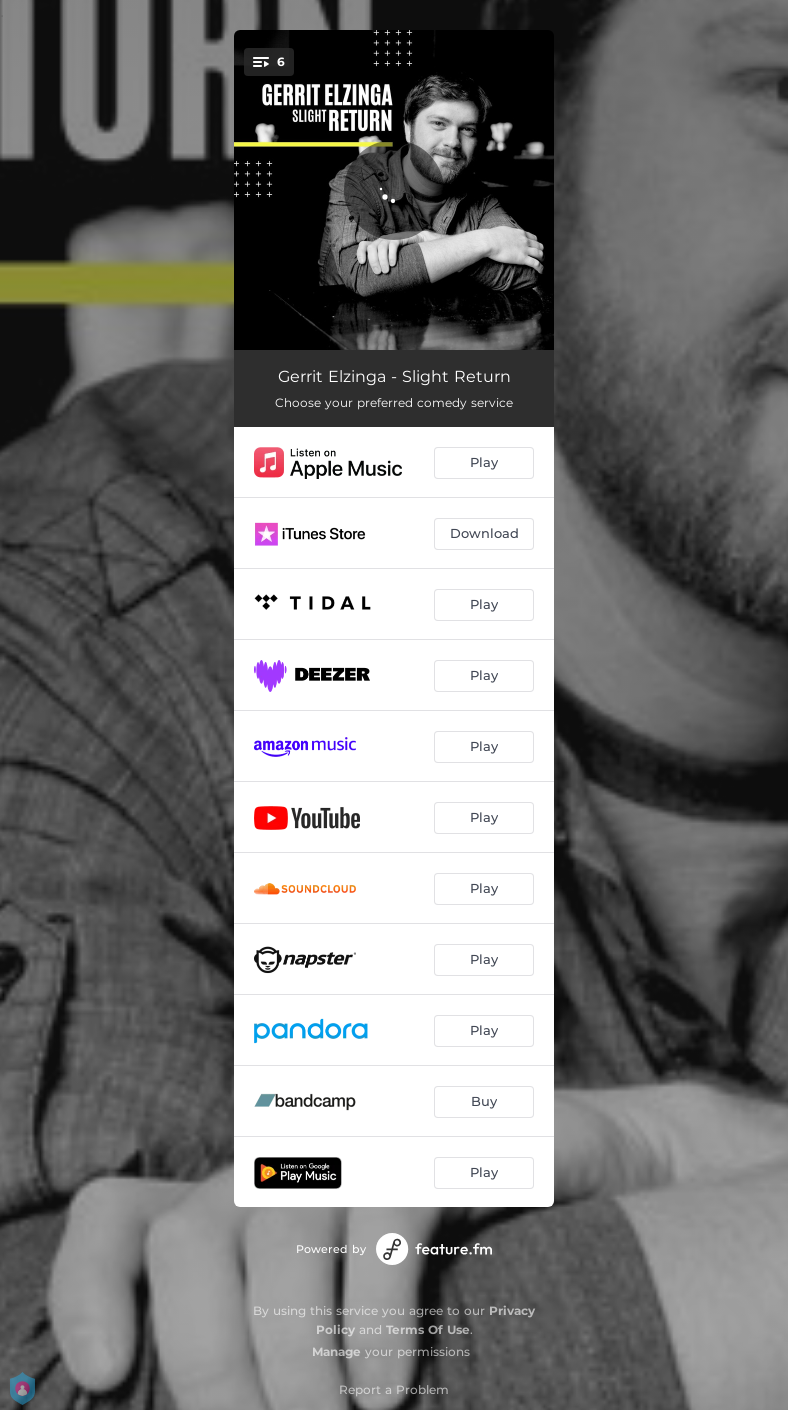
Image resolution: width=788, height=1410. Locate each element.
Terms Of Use (428, 1329)
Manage (336, 1351)
